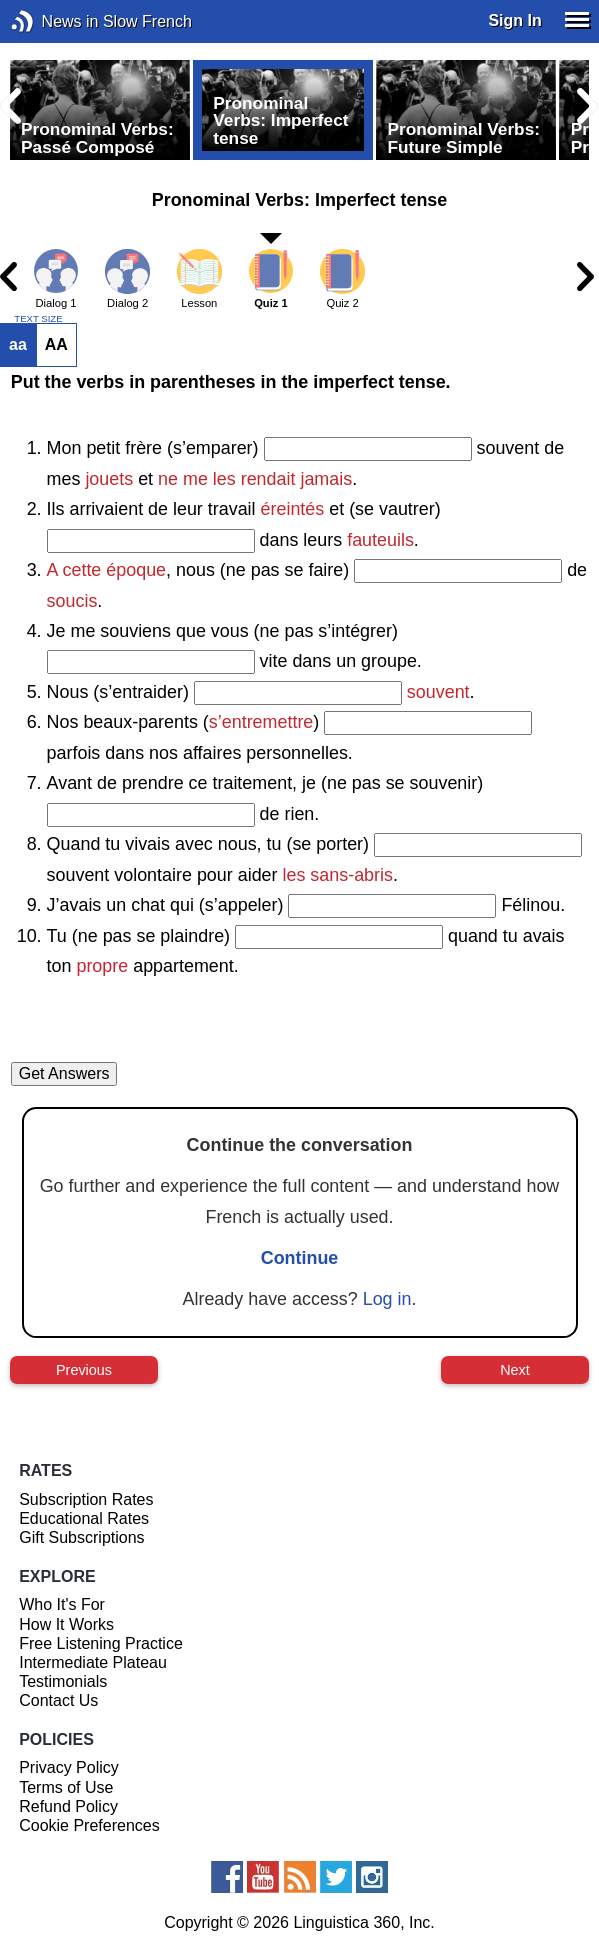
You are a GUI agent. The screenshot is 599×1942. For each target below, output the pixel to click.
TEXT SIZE (38, 319)
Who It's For (62, 1604)
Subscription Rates (86, 1499)
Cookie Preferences (89, 1825)
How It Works (66, 1624)
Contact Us (58, 1700)
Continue (300, 1258)
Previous (84, 1370)
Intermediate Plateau (93, 1662)
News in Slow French (52, 21)
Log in (387, 1299)
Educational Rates (84, 1518)
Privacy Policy (69, 1767)
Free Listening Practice (101, 1643)
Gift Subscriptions (81, 1537)
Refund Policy (68, 1806)
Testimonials (63, 1681)
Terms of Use (66, 1787)
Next (515, 1370)
